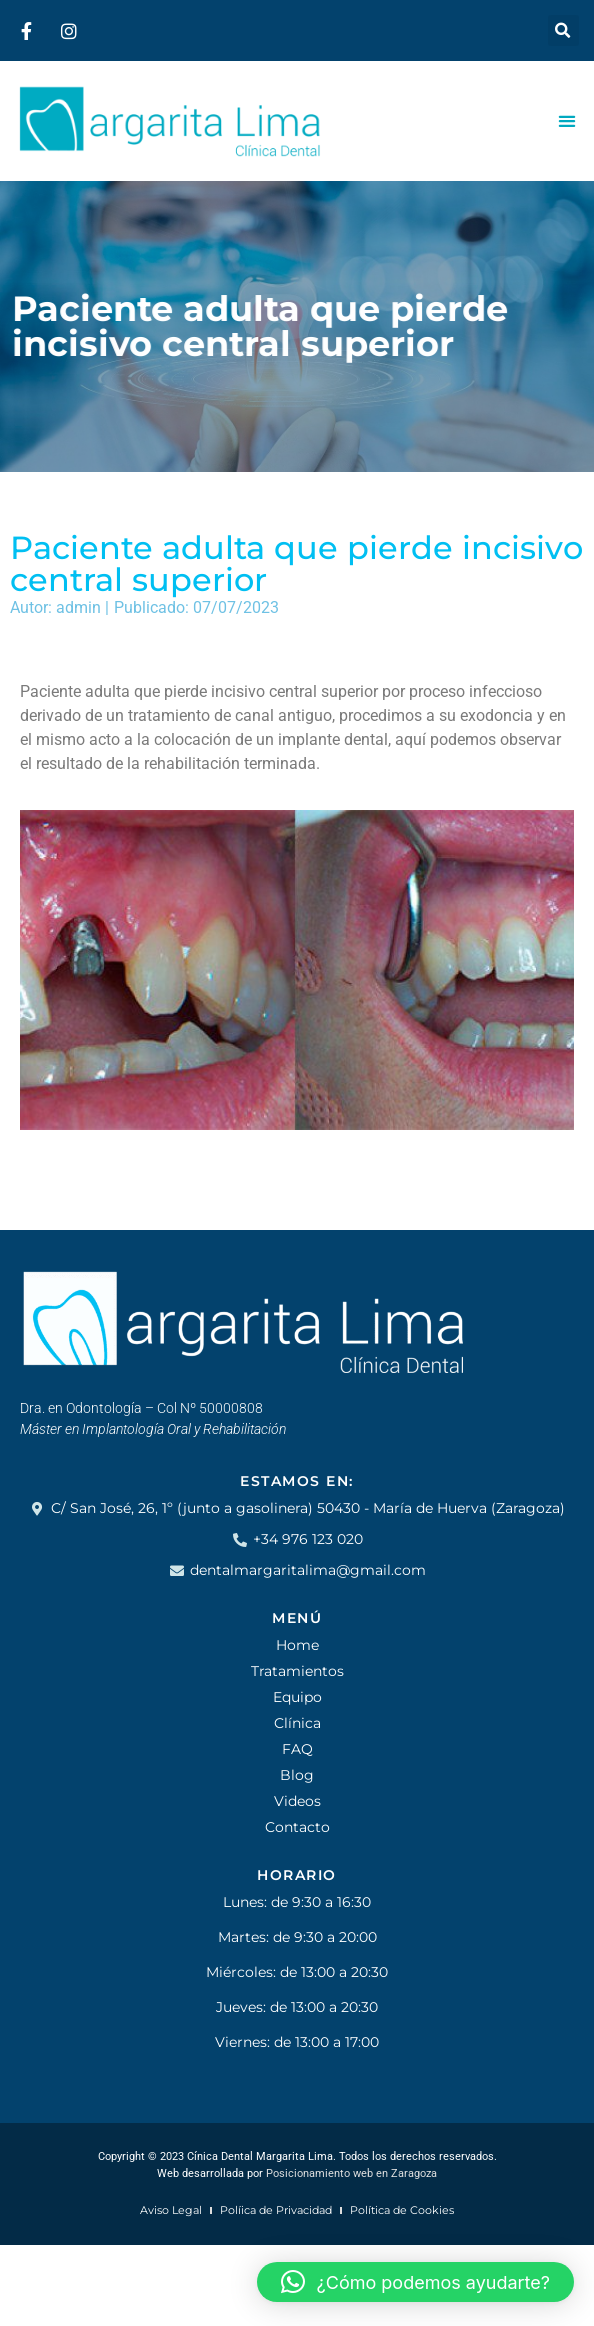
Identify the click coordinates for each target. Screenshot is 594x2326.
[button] (563, 30)
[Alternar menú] (567, 121)
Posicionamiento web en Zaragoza (351, 2173)
